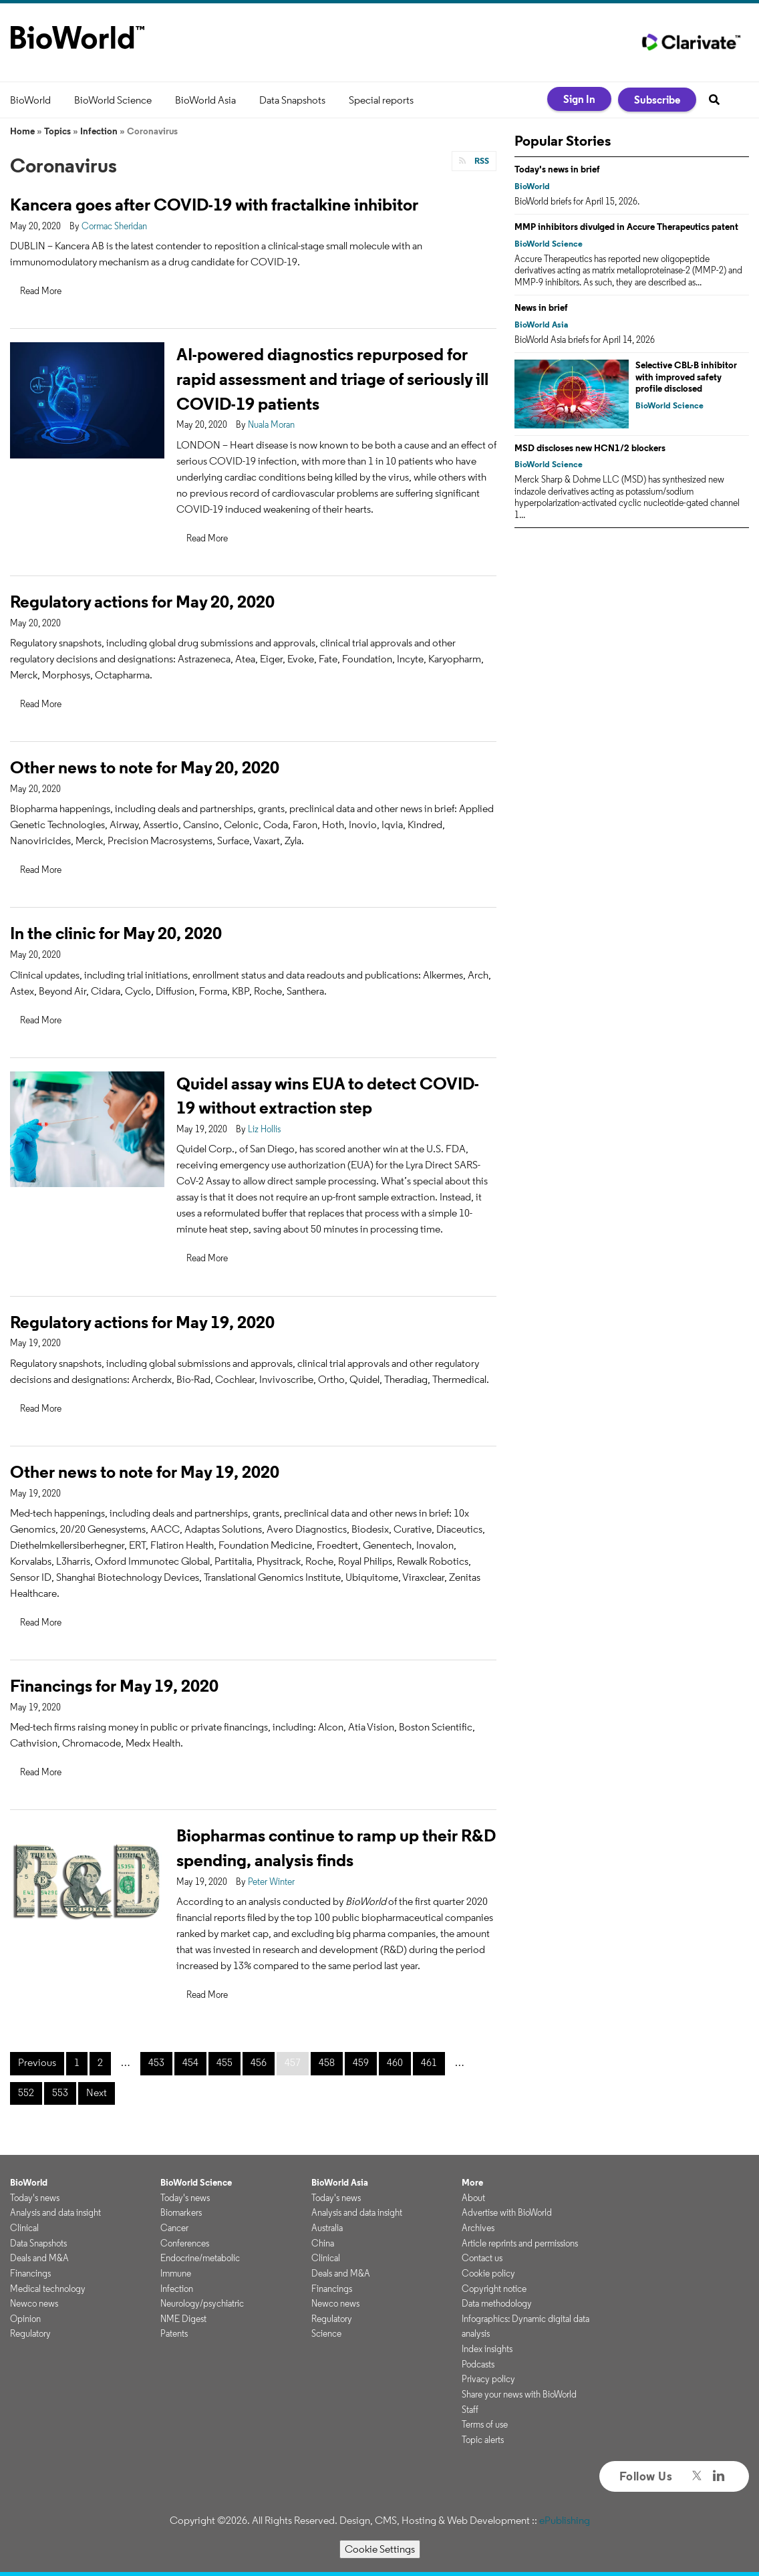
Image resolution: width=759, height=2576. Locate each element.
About (473, 2198)
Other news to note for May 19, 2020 (144, 1471)
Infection (99, 131)
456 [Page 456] (259, 2062)
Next (96, 2092)
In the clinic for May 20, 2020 (116, 933)
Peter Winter (271, 1882)
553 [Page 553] (60, 2092)
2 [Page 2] (100, 2062)
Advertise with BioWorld (507, 2212)
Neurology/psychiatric (202, 2303)
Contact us (482, 2258)
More (472, 2182)
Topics (57, 131)
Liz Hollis (264, 1129)
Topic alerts (483, 2440)
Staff (470, 2410)
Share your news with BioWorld (519, 2394)
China (322, 2243)
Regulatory (30, 2333)
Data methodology (497, 2303)
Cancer (174, 2228)
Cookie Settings (380, 2549)
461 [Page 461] (429, 2062)
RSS (480, 160)
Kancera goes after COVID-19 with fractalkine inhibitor (214, 204)
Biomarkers (181, 2212)
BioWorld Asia (205, 100)
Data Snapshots (292, 100)
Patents (174, 2333)
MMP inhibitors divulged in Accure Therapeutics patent (626, 227)
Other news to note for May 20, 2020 (144, 767)
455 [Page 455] (224, 2062)
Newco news (34, 2303)
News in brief (541, 307)
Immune (175, 2273)
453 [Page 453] (156, 2062)
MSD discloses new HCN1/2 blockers (589, 448)
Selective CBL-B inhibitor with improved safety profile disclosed (686, 376)
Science (326, 2333)
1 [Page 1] (77, 2062)
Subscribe (657, 99)
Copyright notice (494, 2289)
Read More (40, 291)
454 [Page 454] (190, 2062)
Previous (37, 2062)
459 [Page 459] (361, 2062)
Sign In (579, 99)
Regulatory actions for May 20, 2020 (142, 601)
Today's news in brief (557, 169)
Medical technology (48, 2289)
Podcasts (478, 2364)
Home (22, 131)
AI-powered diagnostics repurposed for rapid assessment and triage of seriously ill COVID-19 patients (332, 378)
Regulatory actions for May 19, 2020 (142, 1322)
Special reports (381, 100)
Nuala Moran (271, 424)
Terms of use (485, 2424)
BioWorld (30, 100)
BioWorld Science (113, 100)
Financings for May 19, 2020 (114, 1685)
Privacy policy (488, 2379)
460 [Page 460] (395, 2062)
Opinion (25, 2319)
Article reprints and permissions (520, 2243)
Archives (478, 2228)
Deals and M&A (39, 2258)
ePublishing (564, 2520)
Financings (30, 2273)
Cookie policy (488, 2273)
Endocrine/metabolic (200, 2258)
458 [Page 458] (327, 2062)
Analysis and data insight (55, 2212)
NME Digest (183, 2319)
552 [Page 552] (26, 2092)
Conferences (184, 2243)
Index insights (487, 2349)
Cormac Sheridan (114, 226)
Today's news (34, 2198)
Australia (327, 2228)
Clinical (24, 2228)
